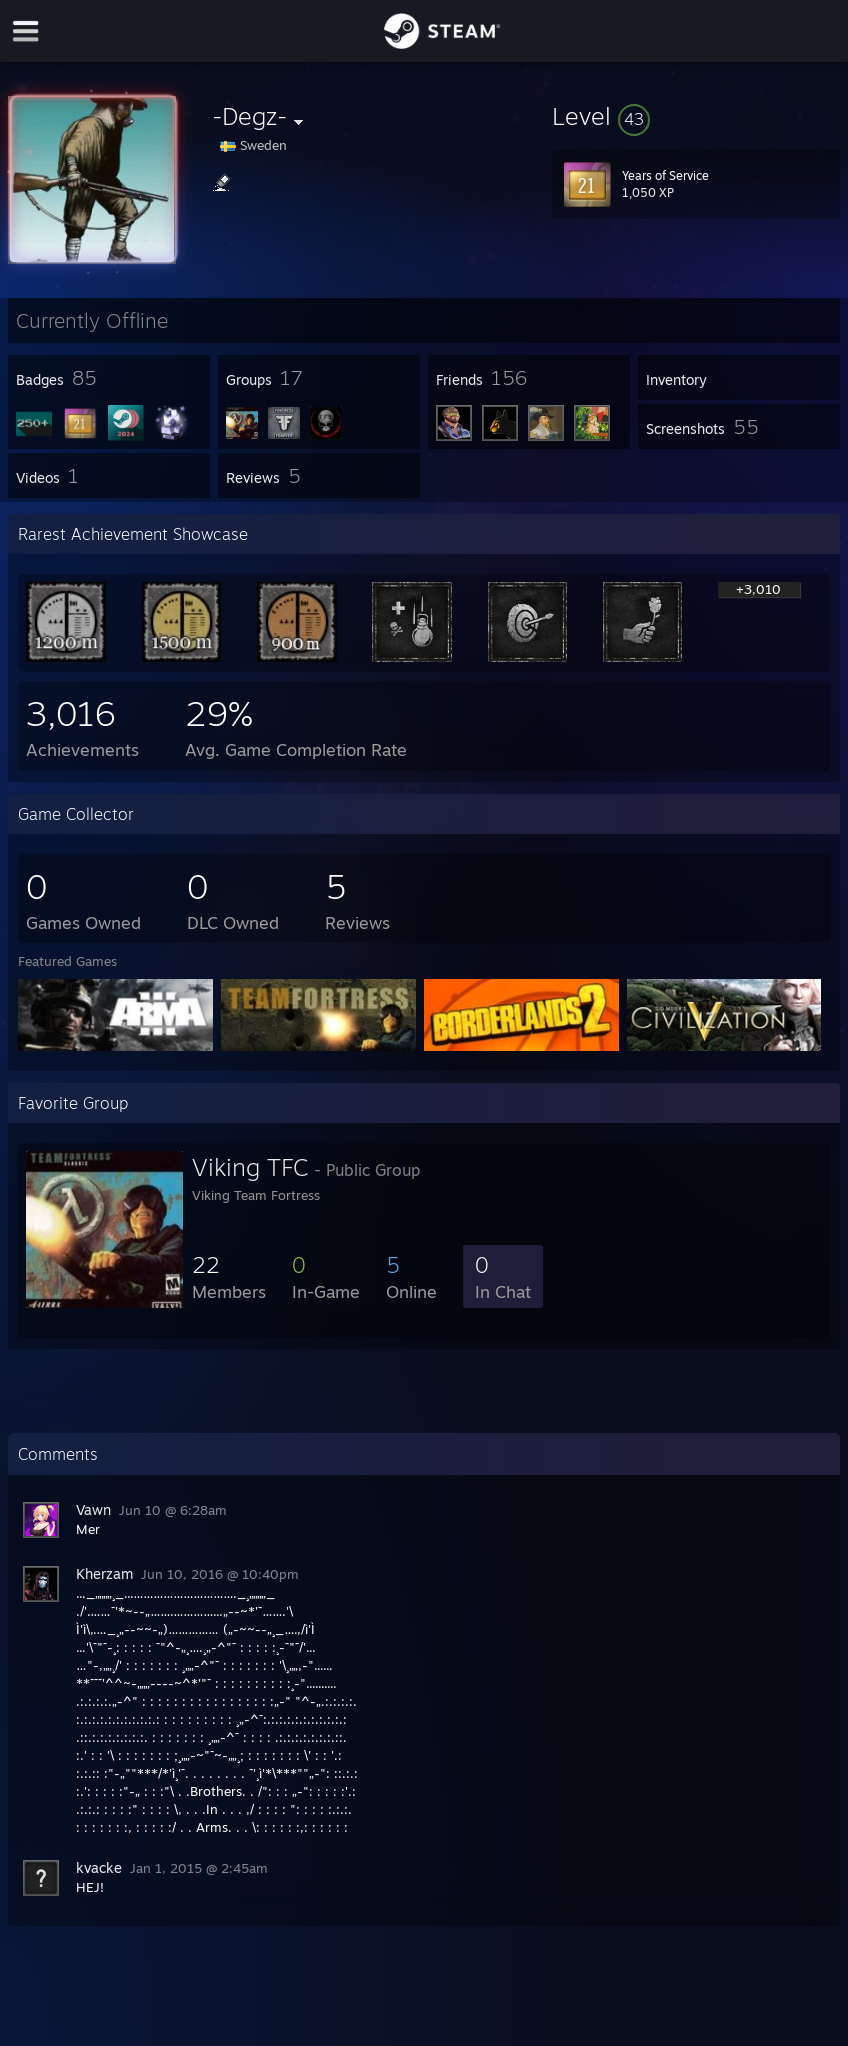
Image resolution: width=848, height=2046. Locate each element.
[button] (696, 116)
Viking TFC (250, 1167)
